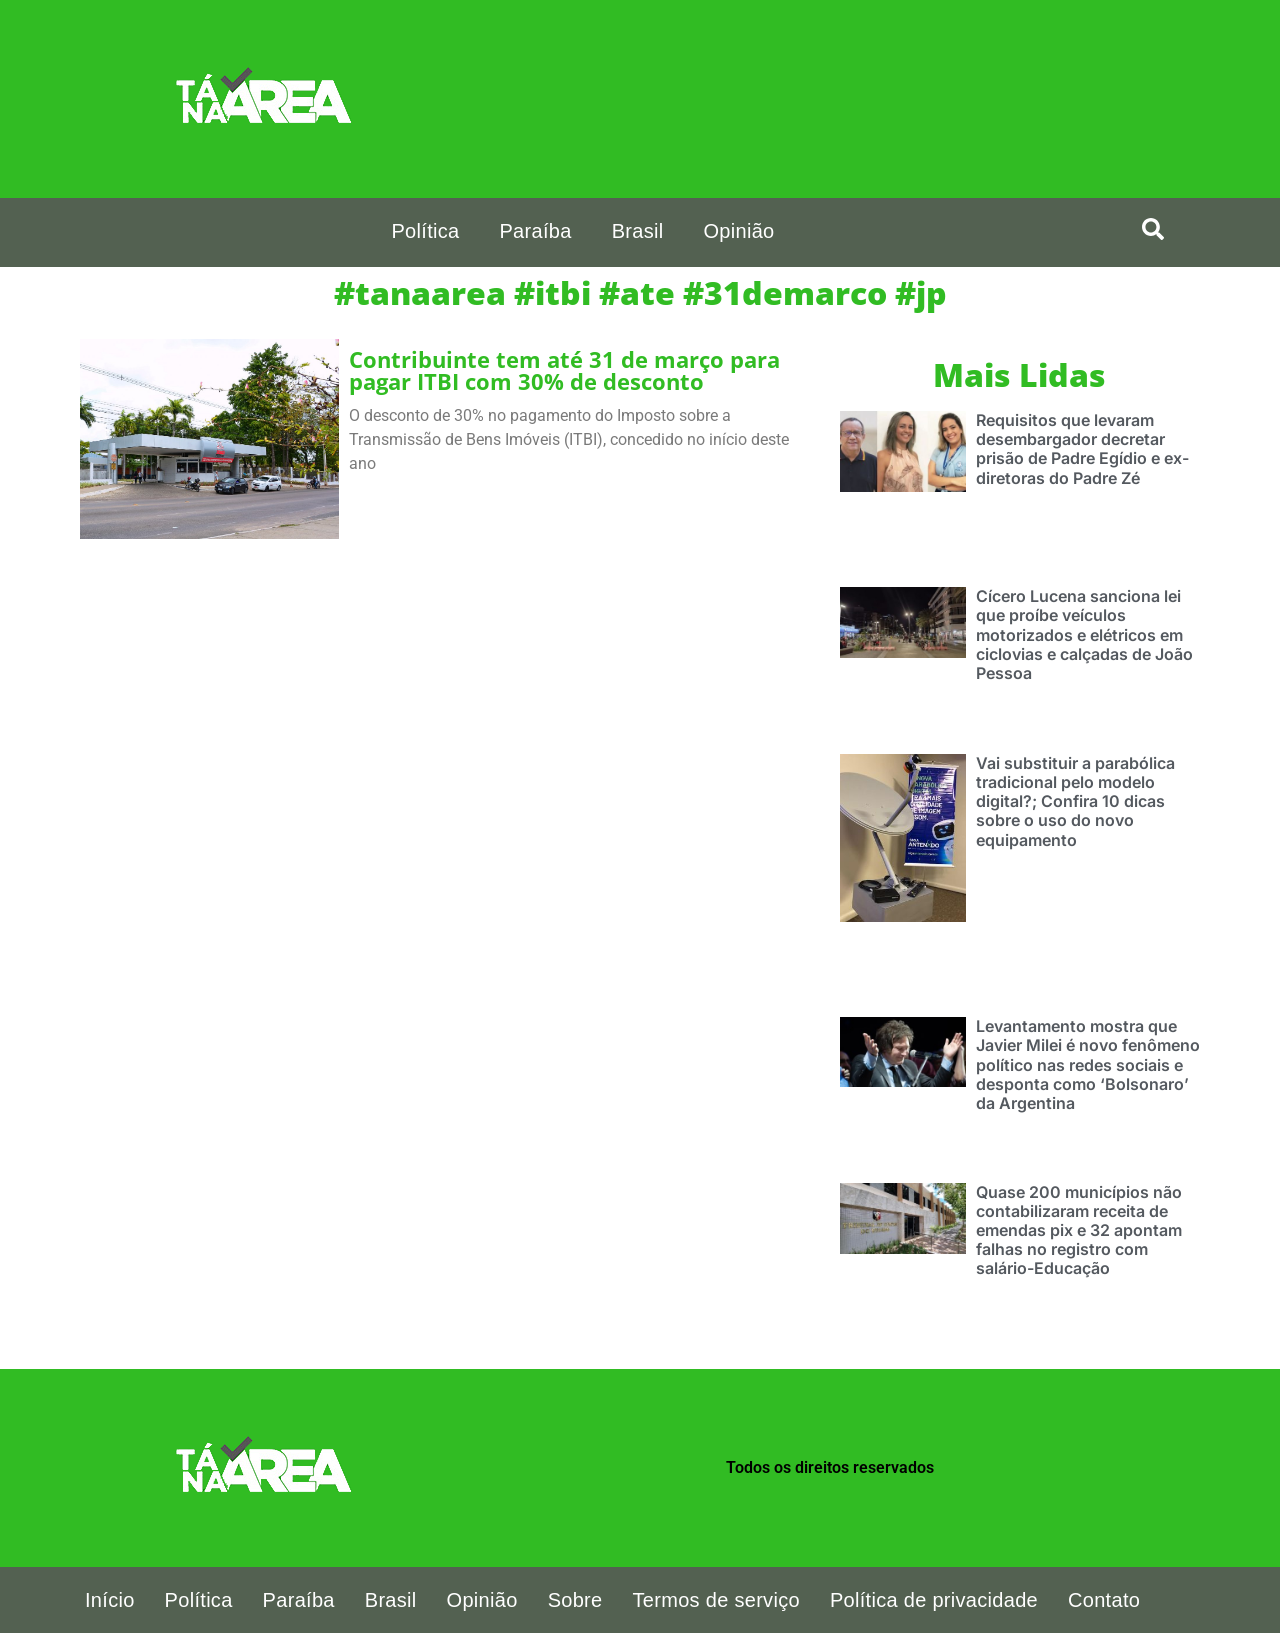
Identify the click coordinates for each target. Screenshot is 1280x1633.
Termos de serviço (716, 1600)
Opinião (738, 231)
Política (425, 231)
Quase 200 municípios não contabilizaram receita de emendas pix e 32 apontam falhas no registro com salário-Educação (1079, 1230)
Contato (1104, 1600)
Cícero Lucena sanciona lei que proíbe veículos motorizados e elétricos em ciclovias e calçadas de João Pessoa (1084, 634)
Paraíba (535, 231)
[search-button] (1153, 229)
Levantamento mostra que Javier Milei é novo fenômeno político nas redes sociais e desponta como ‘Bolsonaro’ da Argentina (1088, 1064)
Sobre (575, 1600)
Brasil (638, 231)
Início (110, 1600)
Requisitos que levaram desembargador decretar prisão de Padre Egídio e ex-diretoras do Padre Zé (1082, 449)
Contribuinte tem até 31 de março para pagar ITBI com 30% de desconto (564, 370)
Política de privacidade (934, 1600)
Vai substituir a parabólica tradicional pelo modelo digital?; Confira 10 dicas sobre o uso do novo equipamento (1075, 801)
